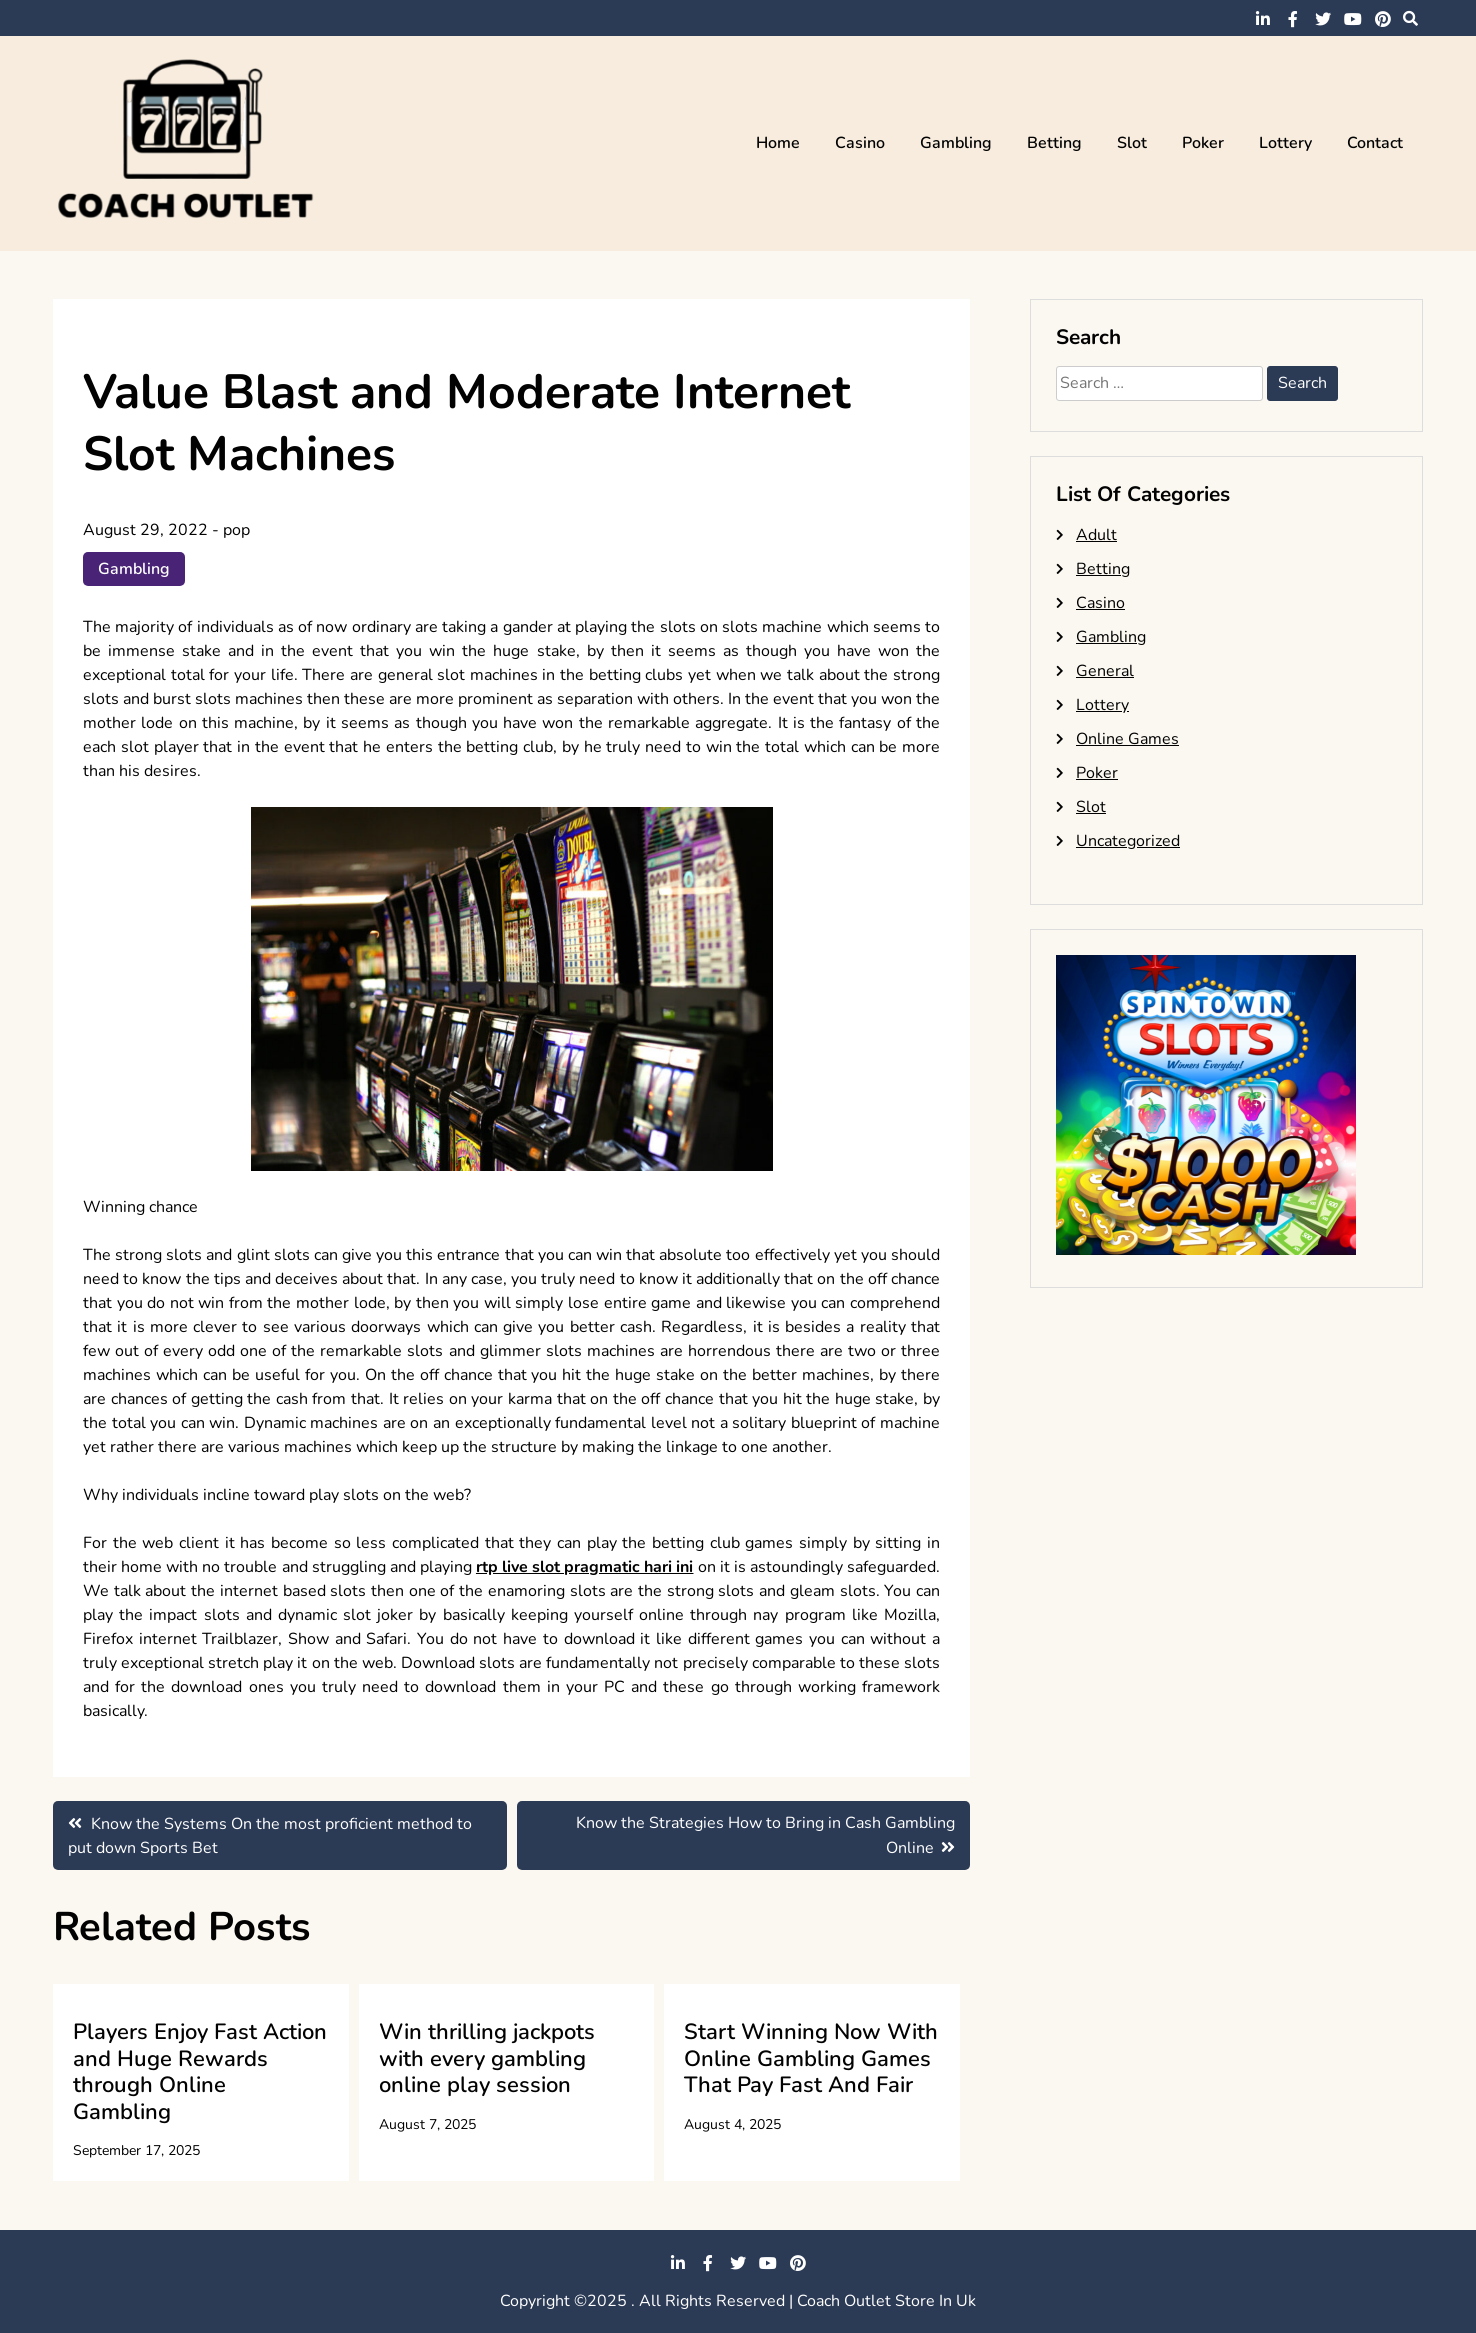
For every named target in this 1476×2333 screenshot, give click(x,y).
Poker (1203, 143)
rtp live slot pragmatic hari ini (585, 1567)
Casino (860, 143)
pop (236, 530)
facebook (1293, 19)
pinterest (1383, 19)
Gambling (956, 143)
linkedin (1263, 19)
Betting (1054, 143)
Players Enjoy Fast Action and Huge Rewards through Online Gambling (200, 2071)
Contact (1375, 143)
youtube (1353, 19)
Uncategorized (1128, 841)
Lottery (1285, 143)
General (1105, 671)
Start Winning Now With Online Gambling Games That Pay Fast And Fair (811, 2058)
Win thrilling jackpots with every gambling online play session (487, 2058)
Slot (1132, 143)
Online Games (1127, 739)
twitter (1323, 19)
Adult (1096, 535)
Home (778, 143)
